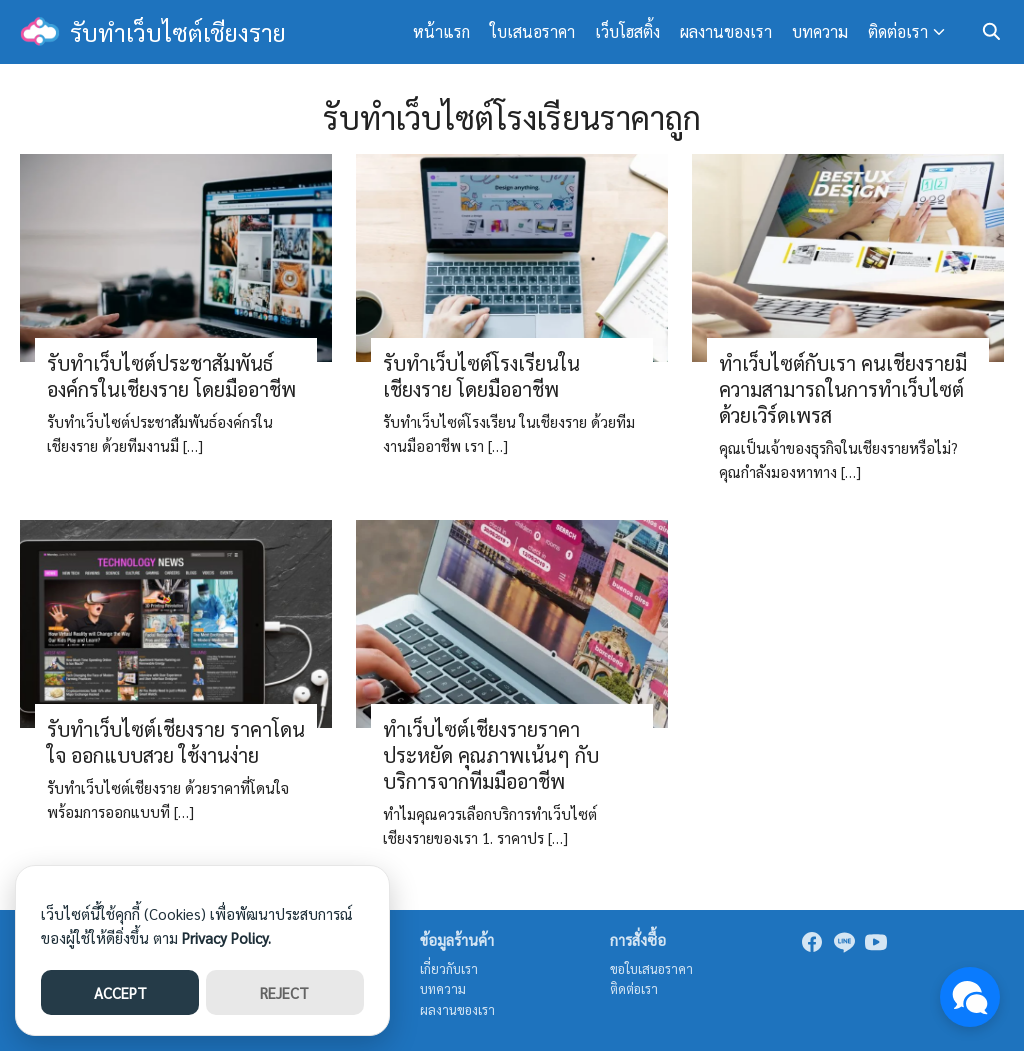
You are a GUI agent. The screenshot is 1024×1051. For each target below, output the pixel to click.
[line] (844, 942)
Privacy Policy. (226, 937)
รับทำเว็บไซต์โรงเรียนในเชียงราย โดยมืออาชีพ (481, 376)
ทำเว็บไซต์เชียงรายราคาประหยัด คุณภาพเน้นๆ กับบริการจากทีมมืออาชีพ (491, 755)
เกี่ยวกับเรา (449, 968)
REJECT (284, 992)
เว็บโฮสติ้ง (627, 31)
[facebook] (812, 942)
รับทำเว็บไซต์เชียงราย (178, 32)
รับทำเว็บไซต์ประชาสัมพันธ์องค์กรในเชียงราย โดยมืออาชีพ (171, 376)
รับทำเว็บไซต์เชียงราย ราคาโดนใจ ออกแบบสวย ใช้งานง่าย (176, 742)
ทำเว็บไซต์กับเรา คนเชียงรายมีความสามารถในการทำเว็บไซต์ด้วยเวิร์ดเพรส (843, 389)
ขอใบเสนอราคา (651, 968)
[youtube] (876, 942)
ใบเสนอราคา (532, 31)
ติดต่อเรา (898, 31)
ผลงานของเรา (726, 31)
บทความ (820, 31)
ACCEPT (120, 992)
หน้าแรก (441, 31)
